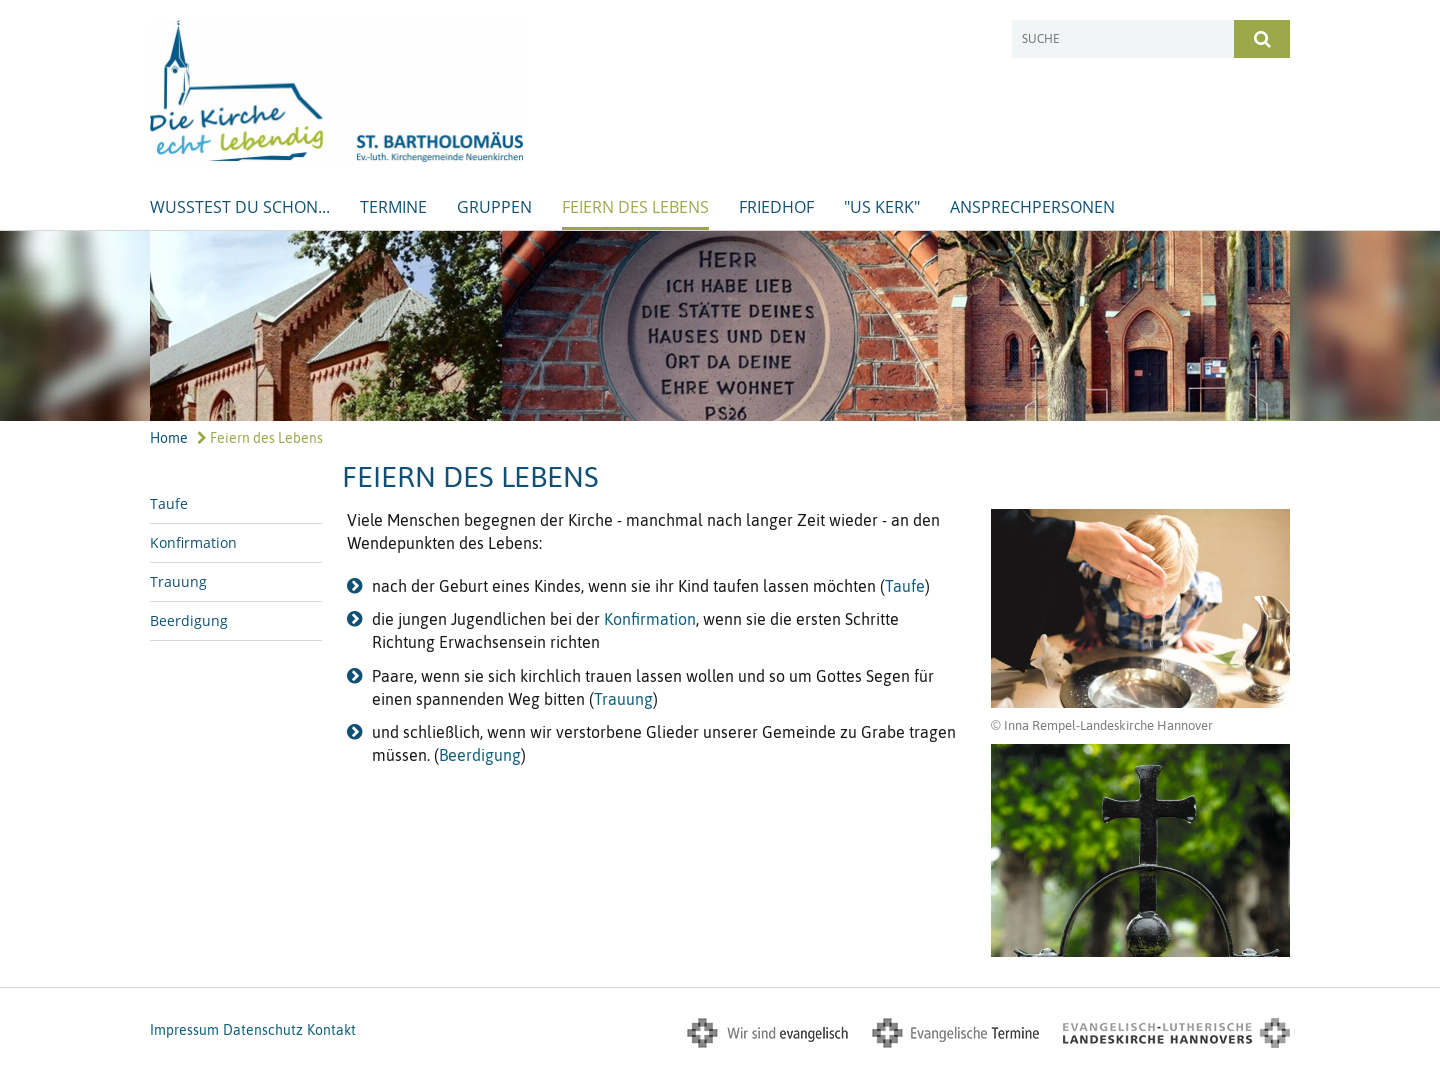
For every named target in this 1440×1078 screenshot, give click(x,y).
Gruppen (494, 207)
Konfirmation (193, 542)
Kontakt (331, 1030)
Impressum (184, 1030)
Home (169, 438)
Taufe (169, 503)
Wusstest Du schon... (240, 207)
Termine (393, 207)
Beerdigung (189, 620)
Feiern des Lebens (635, 207)
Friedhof (776, 207)
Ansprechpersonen (1032, 207)
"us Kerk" (882, 207)
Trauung (178, 581)
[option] (720, 326)
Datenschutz (263, 1030)
